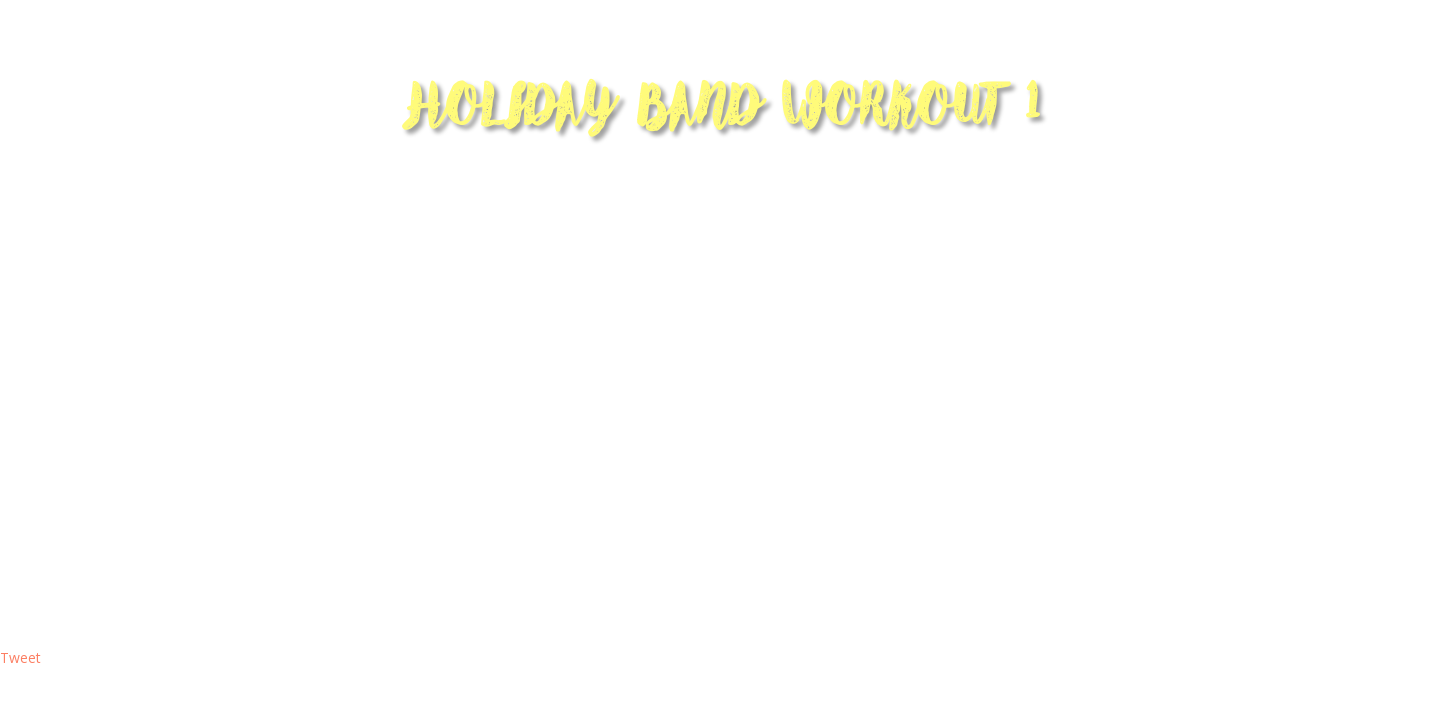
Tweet (20, 657)
